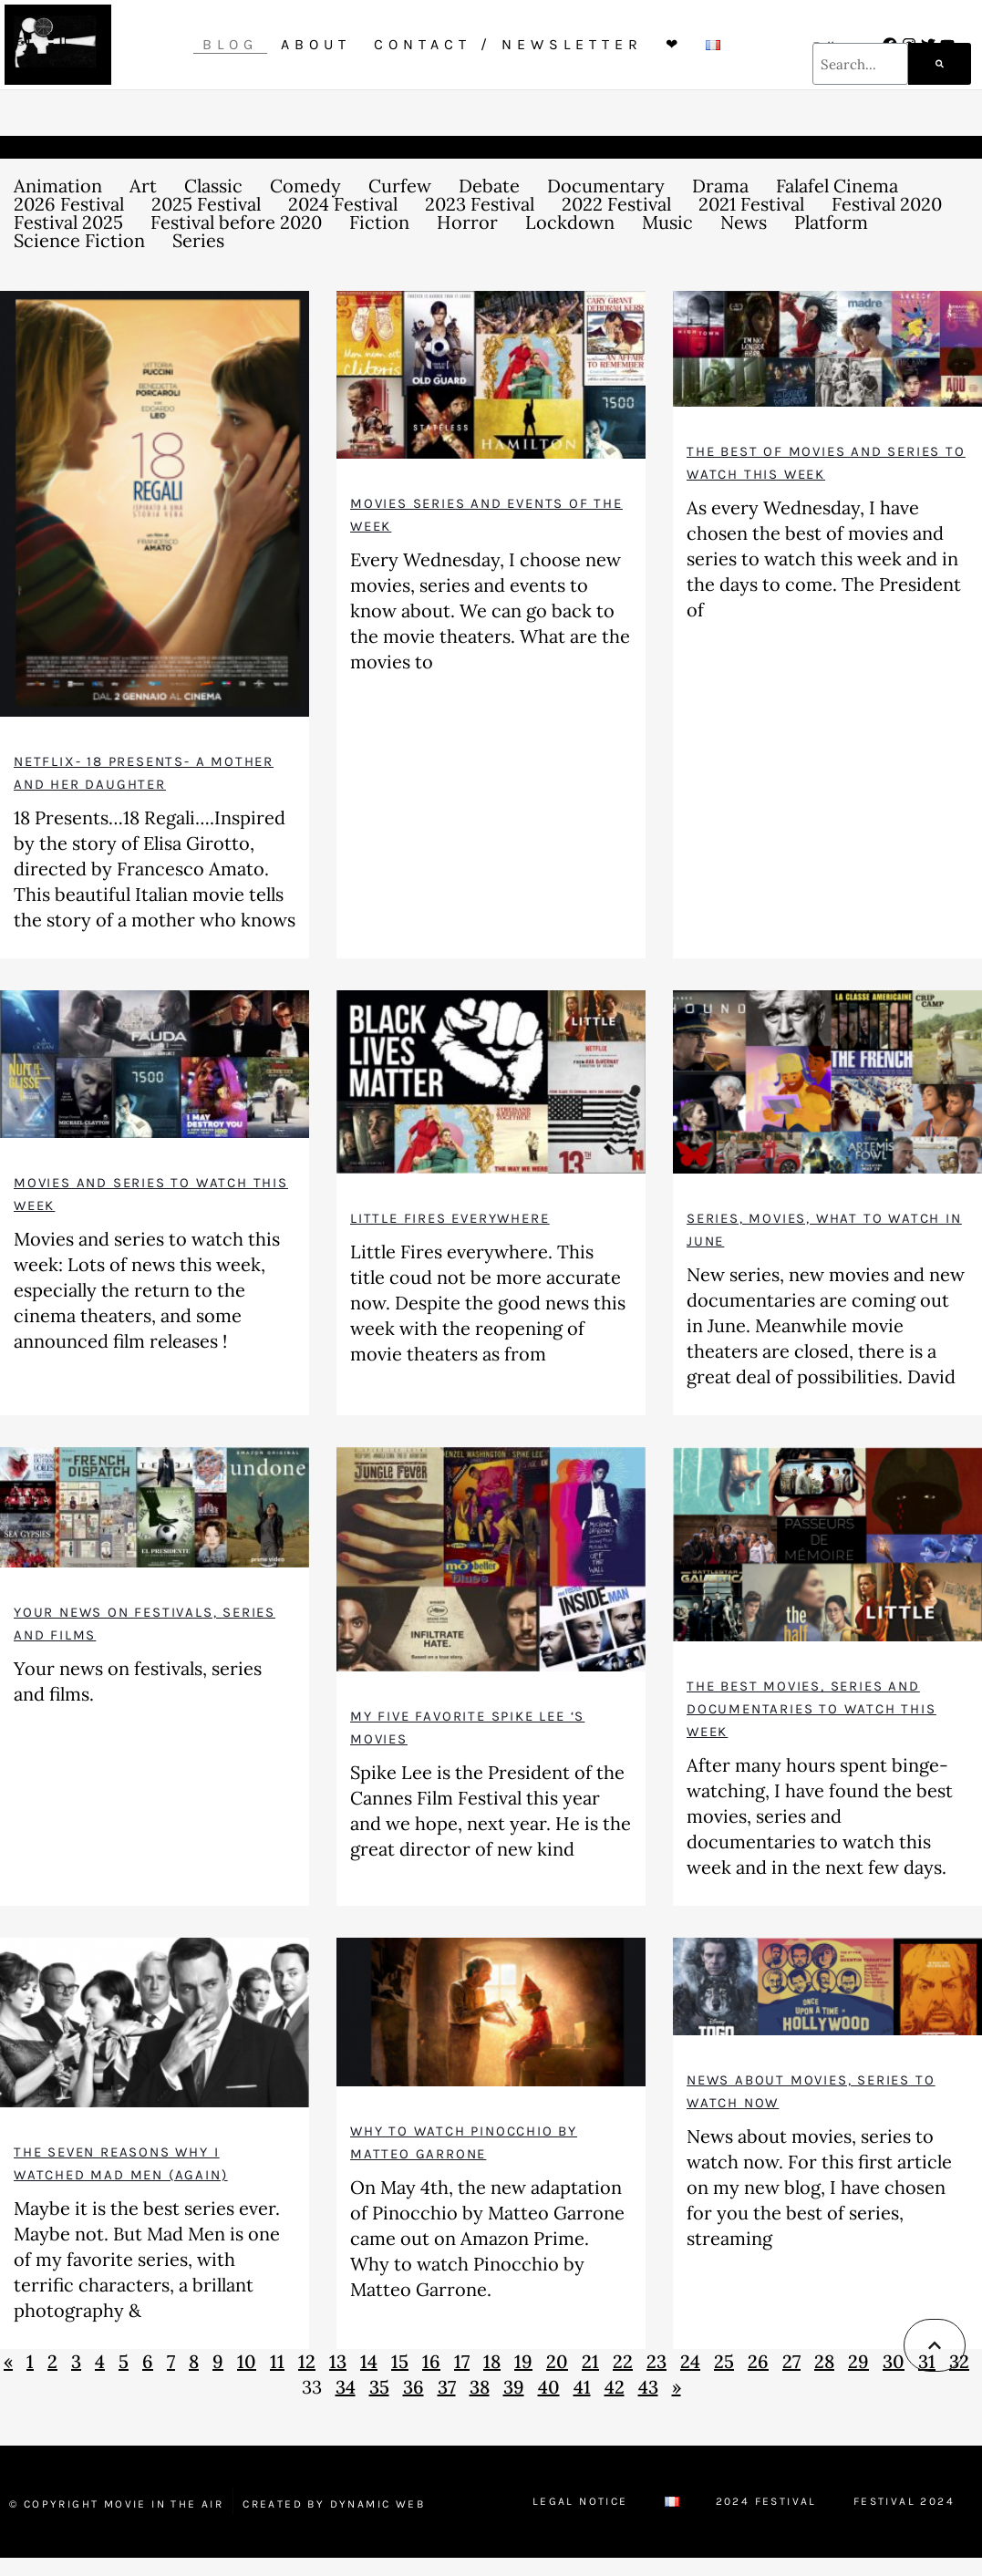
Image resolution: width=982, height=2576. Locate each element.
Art (143, 186)
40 (549, 2386)
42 (615, 2386)
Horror (467, 222)
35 (379, 2386)
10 (246, 2361)
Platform (831, 222)
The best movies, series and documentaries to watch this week (811, 1709)
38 (480, 2386)
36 (413, 2386)
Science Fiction (79, 241)
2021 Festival (751, 204)
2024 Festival (343, 204)
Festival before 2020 (236, 222)
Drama (720, 186)
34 (346, 2386)
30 (893, 2361)
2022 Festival (616, 204)
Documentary (606, 186)
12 (306, 2361)
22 (623, 2361)
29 (858, 2361)
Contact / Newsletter (508, 44)
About (316, 44)
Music (667, 222)
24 (690, 2361)
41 (582, 2386)
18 (492, 2361)
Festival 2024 (904, 2501)
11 (277, 2361)
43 (648, 2386)
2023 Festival (479, 204)
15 (399, 2361)
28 (824, 2361)
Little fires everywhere (449, 1218)
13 (337, 2361)
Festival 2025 (68, 222)
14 (368, 2361)
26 (758, 2361)
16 (431, 2361)
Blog (230, 44)
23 (656, 2361)
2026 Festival (69, 204)
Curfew (399, 186)
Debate (489, 186)
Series (198, 241)
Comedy (305, 186)
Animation (58, 186)
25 (724, 2361)
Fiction (379, 222)
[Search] (939, 64)
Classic (213, 186)
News (743, 222)
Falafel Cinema (837, 186)
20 (557, 2361)
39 (513, 2386)
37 (447, 2386)
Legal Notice (580, 2501)
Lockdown (570, 222)
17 (462, 2361)
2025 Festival (206, 204)
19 (523, 2361)
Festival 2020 (887, 204)
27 (791, 2361)
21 (590, 2361)
